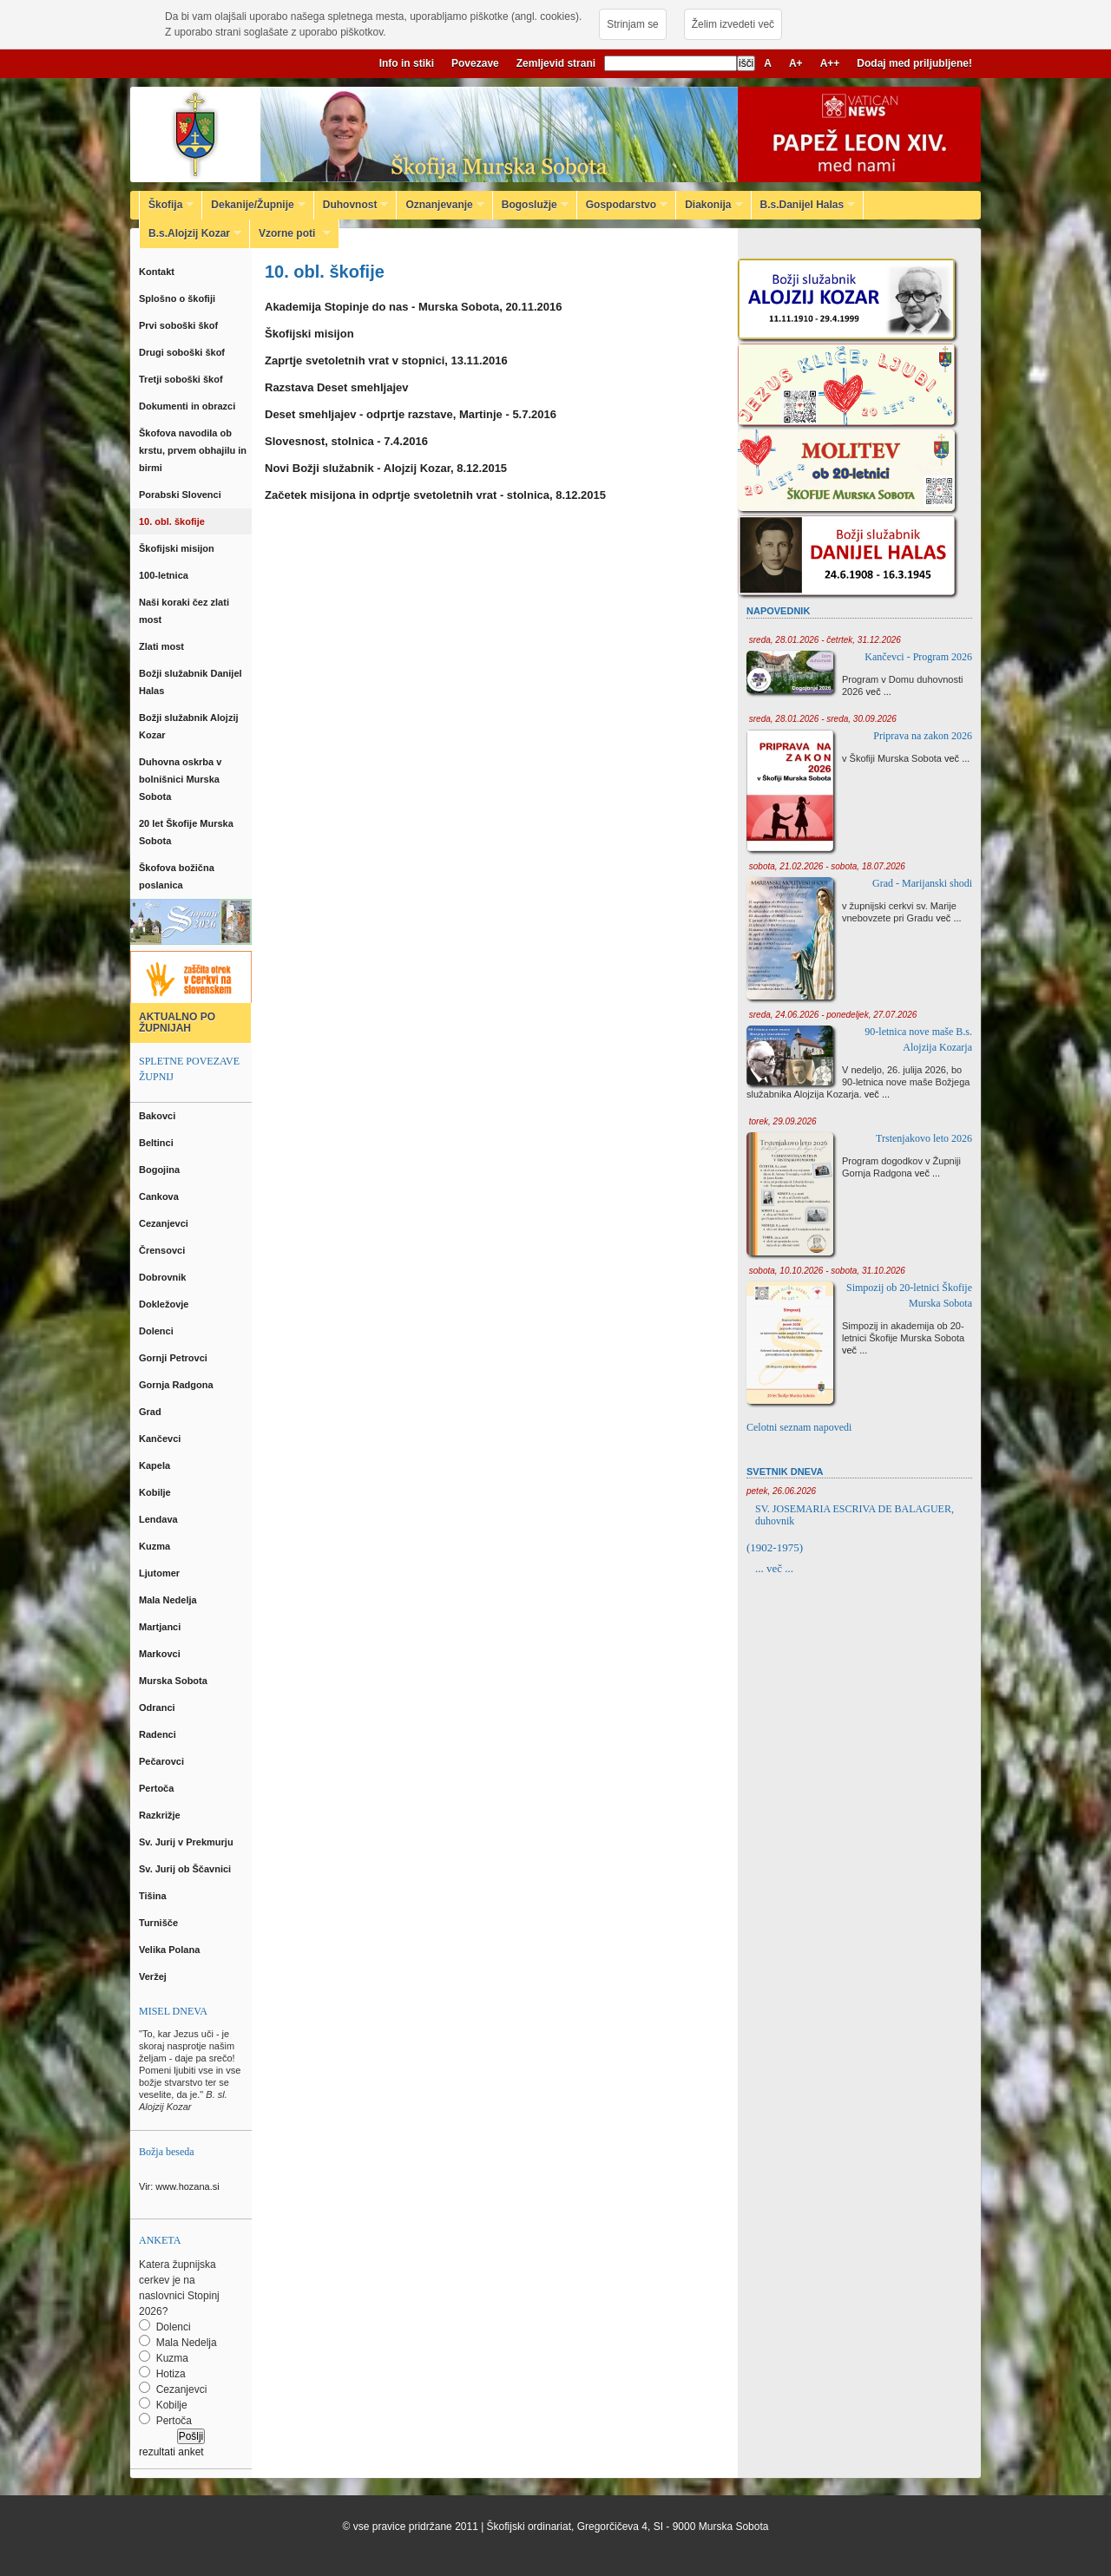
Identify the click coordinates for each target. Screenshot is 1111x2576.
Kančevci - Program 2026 (918, 657)
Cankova (160, 1196)
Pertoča (157, 1788)
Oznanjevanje (440, 205)
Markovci (161, 1654)
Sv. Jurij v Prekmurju (187, 1842)
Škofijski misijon (178, 548)
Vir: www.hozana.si (179, 2186)
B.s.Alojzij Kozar (190, 233)
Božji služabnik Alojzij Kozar (189, 726)
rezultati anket (171, 2452)
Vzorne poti (290, 233)
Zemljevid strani (555, 63)
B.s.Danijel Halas (804, 205)
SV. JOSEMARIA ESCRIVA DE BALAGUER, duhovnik (854, 1515)
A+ (796, 63)
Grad (151, 1411)
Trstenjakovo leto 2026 (924, 1138)
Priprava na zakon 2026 (922, 736)
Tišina (154, 1896)
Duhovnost (351, 205)
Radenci (160, 1734)
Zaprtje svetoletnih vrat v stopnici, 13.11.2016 (386, 360)
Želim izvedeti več (733, 24)
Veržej (154, 1976)
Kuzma (156, 1546)
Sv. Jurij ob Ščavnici (186, 1869)
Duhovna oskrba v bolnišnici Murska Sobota (180, 779)
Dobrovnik (163, 1277)
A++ (830, 63)
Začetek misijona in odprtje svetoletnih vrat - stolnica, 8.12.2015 (435, 494)
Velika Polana (170, 1949)
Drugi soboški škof (183, 352)
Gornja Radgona (177, 1385)
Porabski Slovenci (181, 494)
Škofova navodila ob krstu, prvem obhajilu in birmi (193, 450)
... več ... (774, 1568)
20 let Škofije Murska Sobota (186, 832)
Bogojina (160, 1169)
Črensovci (163, 1250)
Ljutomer (160, 1573)
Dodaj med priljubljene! (914, 63)
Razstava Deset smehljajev (336, 387)
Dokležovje (165, 1304)
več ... (878, 691)
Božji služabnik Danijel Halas (190, 682)
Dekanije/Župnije (253, 205)
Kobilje (156, 1492)
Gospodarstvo (622, 205)
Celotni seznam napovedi (798, 1427)
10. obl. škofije (174, 521)
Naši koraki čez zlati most (184, 611)
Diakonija (709, 205)
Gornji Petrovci (174, 1358)
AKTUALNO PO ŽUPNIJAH (177, 1022)
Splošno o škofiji (178, 298)
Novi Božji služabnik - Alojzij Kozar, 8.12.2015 (386, 468)
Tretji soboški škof (182, 379)
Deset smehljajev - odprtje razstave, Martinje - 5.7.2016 (410, 414)
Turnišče (161, 1922)
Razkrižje (161, 1815)
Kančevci (161, 1438)
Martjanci (161, 1627)
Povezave (475, 63)
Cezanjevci (165, 1223)
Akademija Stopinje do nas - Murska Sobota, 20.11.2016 (413, 306)
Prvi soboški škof (179, 325)
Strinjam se (632, 24)
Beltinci (157, 1142)
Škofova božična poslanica (176, 876)
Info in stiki (406, 63)
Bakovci (158, 1116)
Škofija (167, 205)
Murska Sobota (176, 1680)
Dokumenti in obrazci (188, 406)
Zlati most (163, 646)
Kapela (156, 1465)
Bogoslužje (531, 205)
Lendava (160, 1519)
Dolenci (157, 1331)
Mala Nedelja (170, 1600)
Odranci (158, 1707)
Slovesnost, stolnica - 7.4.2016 (346, 441)
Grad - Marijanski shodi (922, 883)
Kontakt (159, 271)
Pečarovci (163, 1761)
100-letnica (166, 575)
